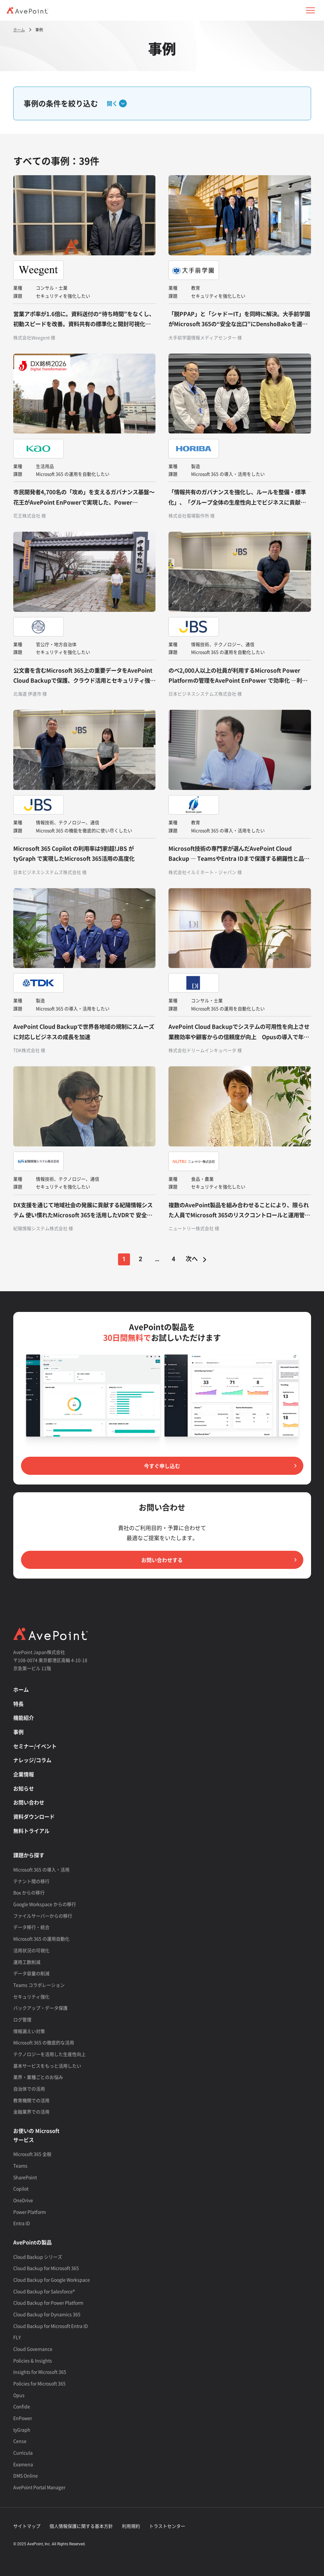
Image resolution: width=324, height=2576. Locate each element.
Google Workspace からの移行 (44, 1904)
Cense (20, 2441)
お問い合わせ (28, 1802)
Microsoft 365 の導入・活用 (41, 1869)
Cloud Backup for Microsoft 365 (46, 2268)
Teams (20, 2165)
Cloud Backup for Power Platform (48, 2302)
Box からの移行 (29, 1892)
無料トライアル (31, 1831)
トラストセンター (167, 2526)
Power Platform (29, 2212)
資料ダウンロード (34, 1816)
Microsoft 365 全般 (32, 2154)
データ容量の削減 (31, 1973)
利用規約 (131, 2526)
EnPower (22, 2418)
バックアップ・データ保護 (40, 2008)
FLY (17, 2337)
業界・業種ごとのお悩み (38, 2077)
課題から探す (28, 1855)
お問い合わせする (162, 1560)
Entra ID (21, 2223)
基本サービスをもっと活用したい (47, 2065)
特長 (18, 1704)
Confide (21, 2406)
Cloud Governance (32, 2349)
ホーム (21, 1689)
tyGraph (21, 2429)
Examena (23, 2464)
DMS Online (25, 2475)
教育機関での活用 (31, 2100)
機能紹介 (23, 1717)
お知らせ (23, 1788)
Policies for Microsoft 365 (39, 2383)
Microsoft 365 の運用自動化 (41, 1938)
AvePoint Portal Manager (39, 2487)
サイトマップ (26, 2526)
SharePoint (25, 2177)
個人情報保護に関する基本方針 (81, 2526)
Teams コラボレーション (39, 1985)
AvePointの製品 (32, 2242)
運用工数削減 (26, 1962)
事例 (18, 1732)
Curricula (23, 2452)
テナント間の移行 (31, 1881)
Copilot (20, 2188)
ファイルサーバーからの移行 (42, 1915)
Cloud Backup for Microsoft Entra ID (50, 2326)
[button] (310, 10)
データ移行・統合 (31, 1927)
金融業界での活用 (31, 2111)
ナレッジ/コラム (32, 1760)
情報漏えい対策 (29, 2031)
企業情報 (23, 1774)
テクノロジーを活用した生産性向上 (49, 2054)
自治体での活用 (29, 2088)
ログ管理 (22, 2019)
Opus (19, 2395)
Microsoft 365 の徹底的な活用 (43, 2042)
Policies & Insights (32, 2360)
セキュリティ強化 (31, 1996)
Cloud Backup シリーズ (37, 2256)
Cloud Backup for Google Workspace (51, 2279)
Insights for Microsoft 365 (39, 2371)
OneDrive (23, 2200)
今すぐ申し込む (162, 1466)
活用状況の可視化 (31, 1950)
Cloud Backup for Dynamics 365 (47, 2314)
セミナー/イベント (35, 1746)
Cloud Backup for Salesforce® (44, 2291)
